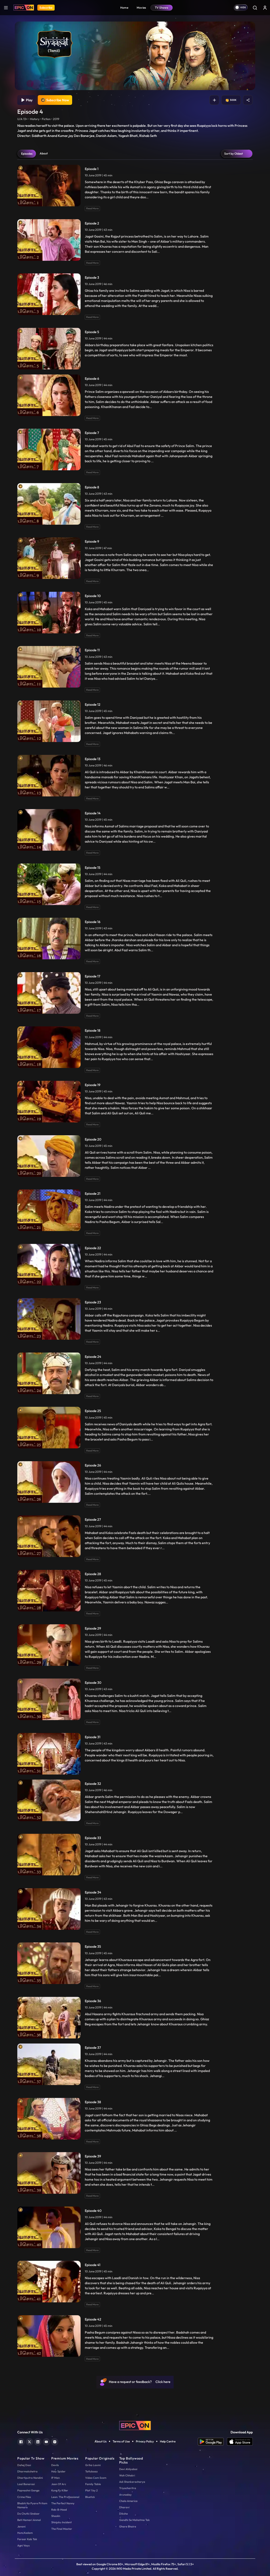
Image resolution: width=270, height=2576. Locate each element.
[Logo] (24, 8)
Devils (55, 2465)
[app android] (212, 2442)
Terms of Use (121, 2441)
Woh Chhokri (127, 2475)
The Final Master (61, 2528)
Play (26, 100)
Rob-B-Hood (59, 2509)
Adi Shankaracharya (132, 2481)
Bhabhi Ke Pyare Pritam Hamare (32, 2505)
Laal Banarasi (26, 2484)
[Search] (255, 7)
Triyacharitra (127, 2488)
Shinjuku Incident (61, 2522)
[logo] (135, 2425)
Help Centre (168, 2441)
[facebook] (21, 2441)
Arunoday (125, 2494)
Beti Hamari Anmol (29, 2520)
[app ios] (240, 2442)
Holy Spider (58, 2471)
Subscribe (46, 7)
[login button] (264, 8)
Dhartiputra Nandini (30, 2477)
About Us (100, 2441)
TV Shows (161, 7)
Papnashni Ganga (28, 2490)
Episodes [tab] (26, 153)
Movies (141, 7)
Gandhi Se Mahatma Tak (134, 2520)
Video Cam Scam (95, 2477)
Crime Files (24, 2497)
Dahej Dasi (24, 2465)
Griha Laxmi (93, 2465)
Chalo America (128, 2501)
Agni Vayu (23, 2545)
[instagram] (54, 2441)
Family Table (93, 2484)
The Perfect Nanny (62, 2503)
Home (124, 7)
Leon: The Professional (65, 2497)
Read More (92, 208)
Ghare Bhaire (127, 2526)
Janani (21, 2526)
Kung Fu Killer (59, 2490)
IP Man (55, 2477)
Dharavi (124, 2507)
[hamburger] (5, 7)
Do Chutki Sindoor (28, 2513)
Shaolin (55, 2516)
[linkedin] (38, 2441)
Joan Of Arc (58, 2484)
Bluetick (90, 2497)
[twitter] (29, 2441)
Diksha (123, 2513)
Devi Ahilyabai (128, 2469)
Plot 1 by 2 (91, 2490)
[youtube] (46, 2441)
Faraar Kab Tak (27, 2539)
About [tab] (44, 153)
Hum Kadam (25, 2532)
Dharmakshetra (27, 2471)
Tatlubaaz (91, 2471)
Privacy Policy (145, 2441)
